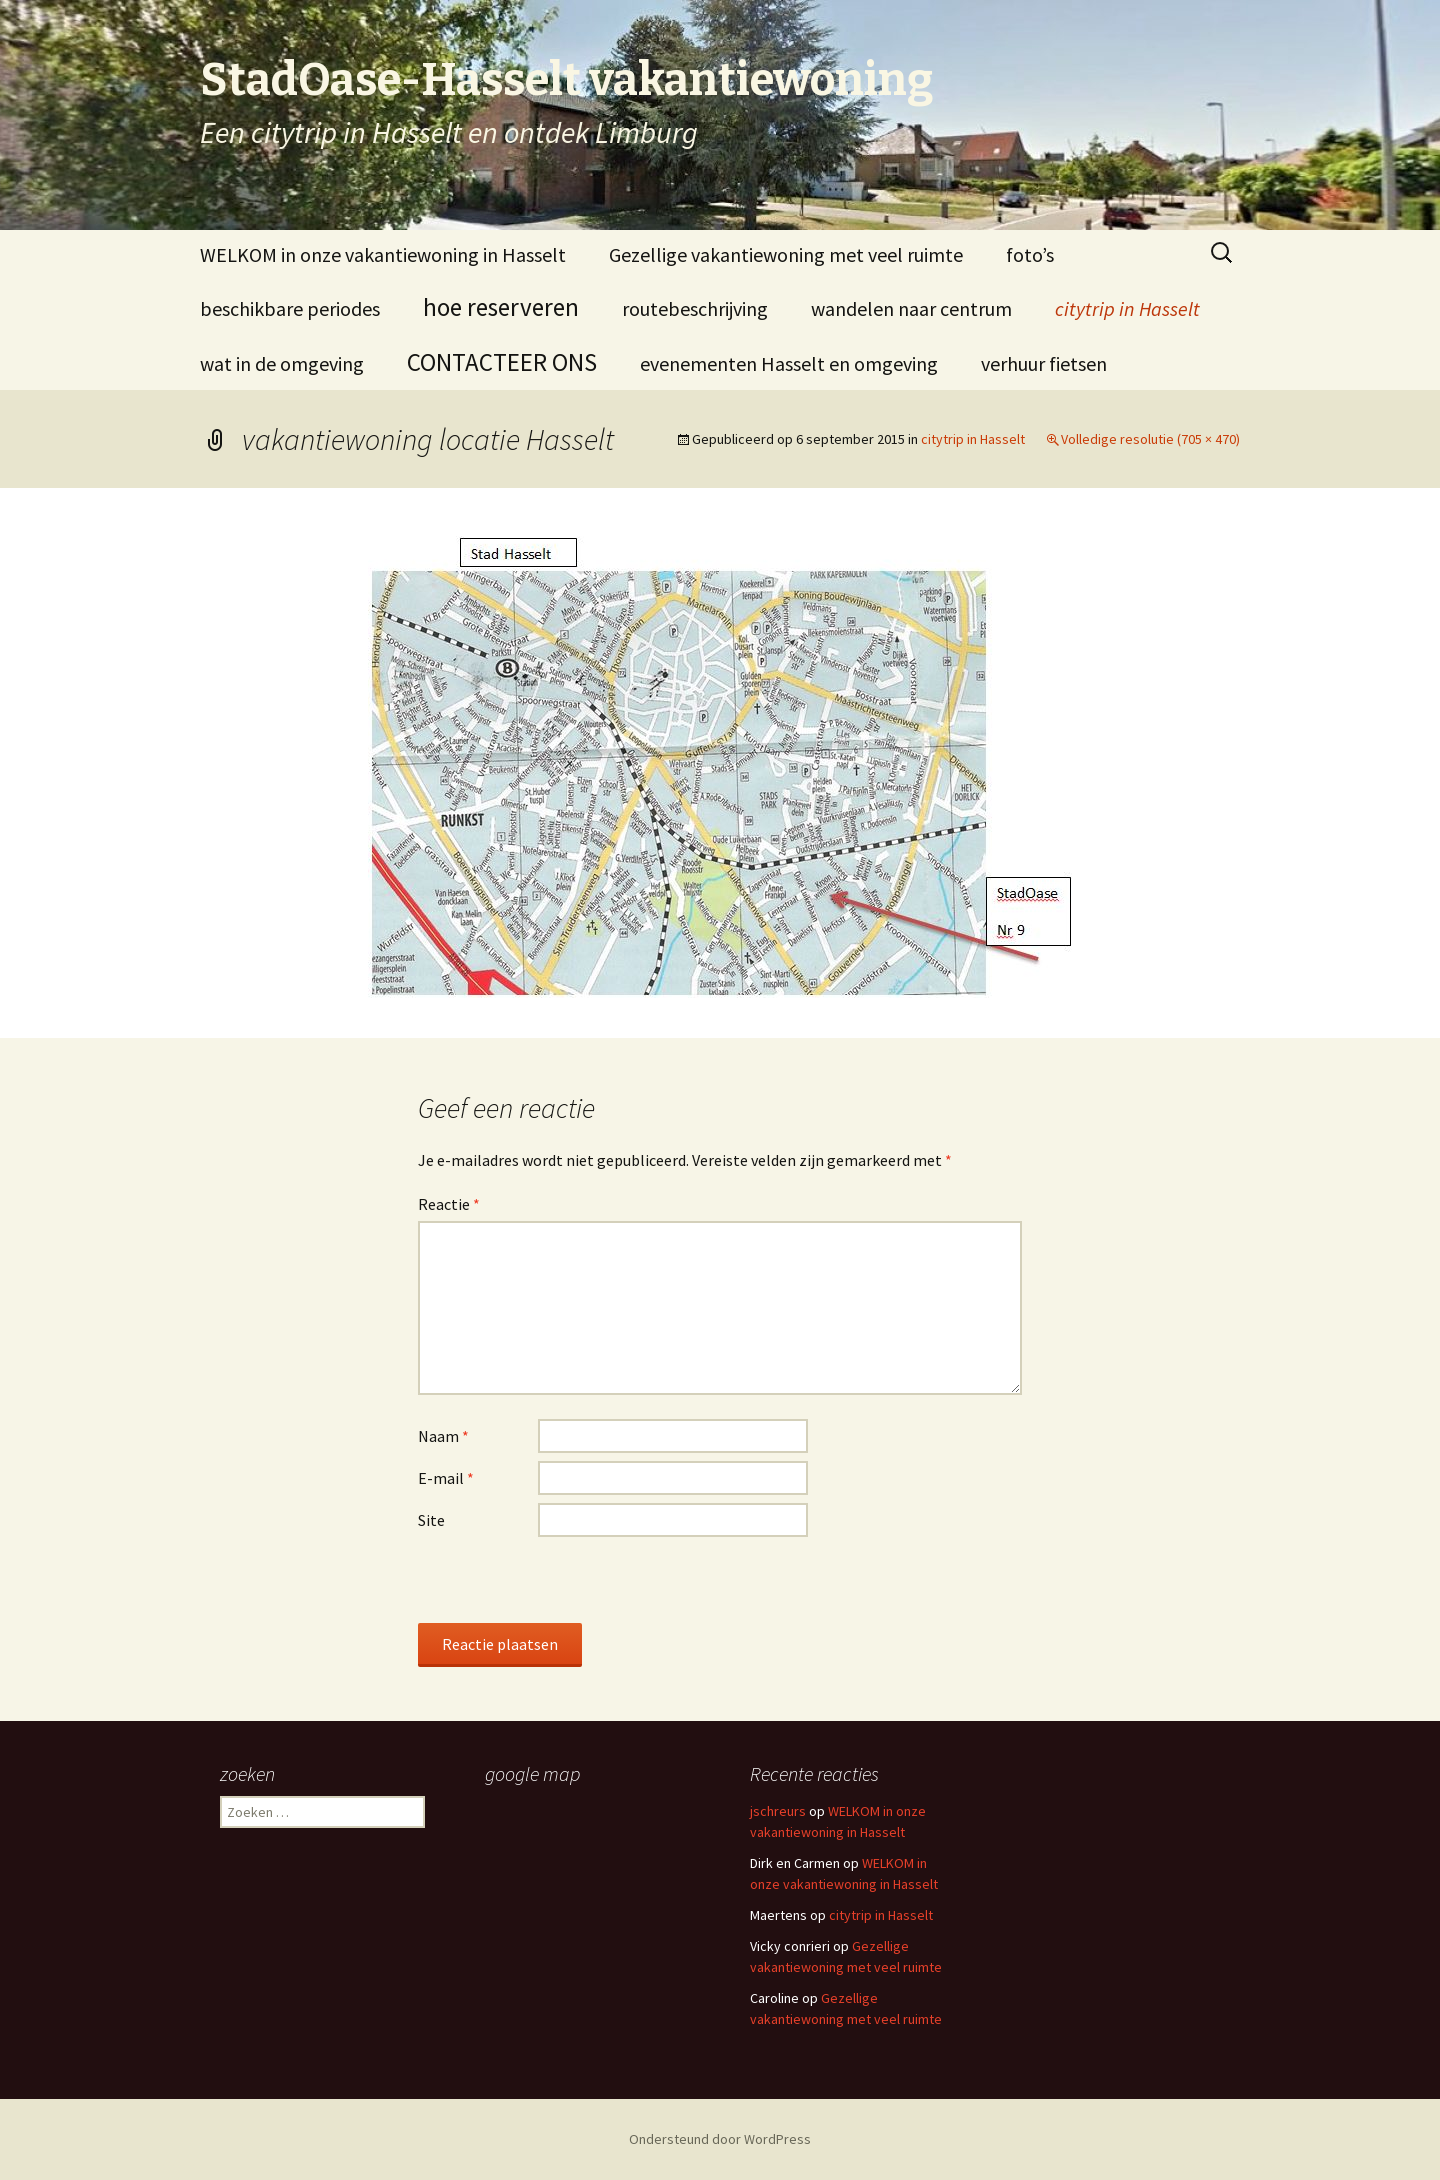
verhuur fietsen (1044, 363)
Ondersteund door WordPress (720, 2139)
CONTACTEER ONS (502, 362)
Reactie (449, 1204)
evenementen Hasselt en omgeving (789, 363)
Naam (443, 1436)
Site (431, 1520)
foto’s (1030, 254)
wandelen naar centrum (911, 308)
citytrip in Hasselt (1127, 308)
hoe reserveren (501, 307)
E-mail (446, 1478)
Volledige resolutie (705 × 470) (1150, 439)
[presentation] (570, 1584)
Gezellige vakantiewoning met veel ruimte (786, 254)
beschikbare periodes (290, 308)
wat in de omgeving (282, 363)
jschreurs (778, 1811)
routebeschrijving (695, 308)
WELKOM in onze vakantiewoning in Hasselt (383, 254)
